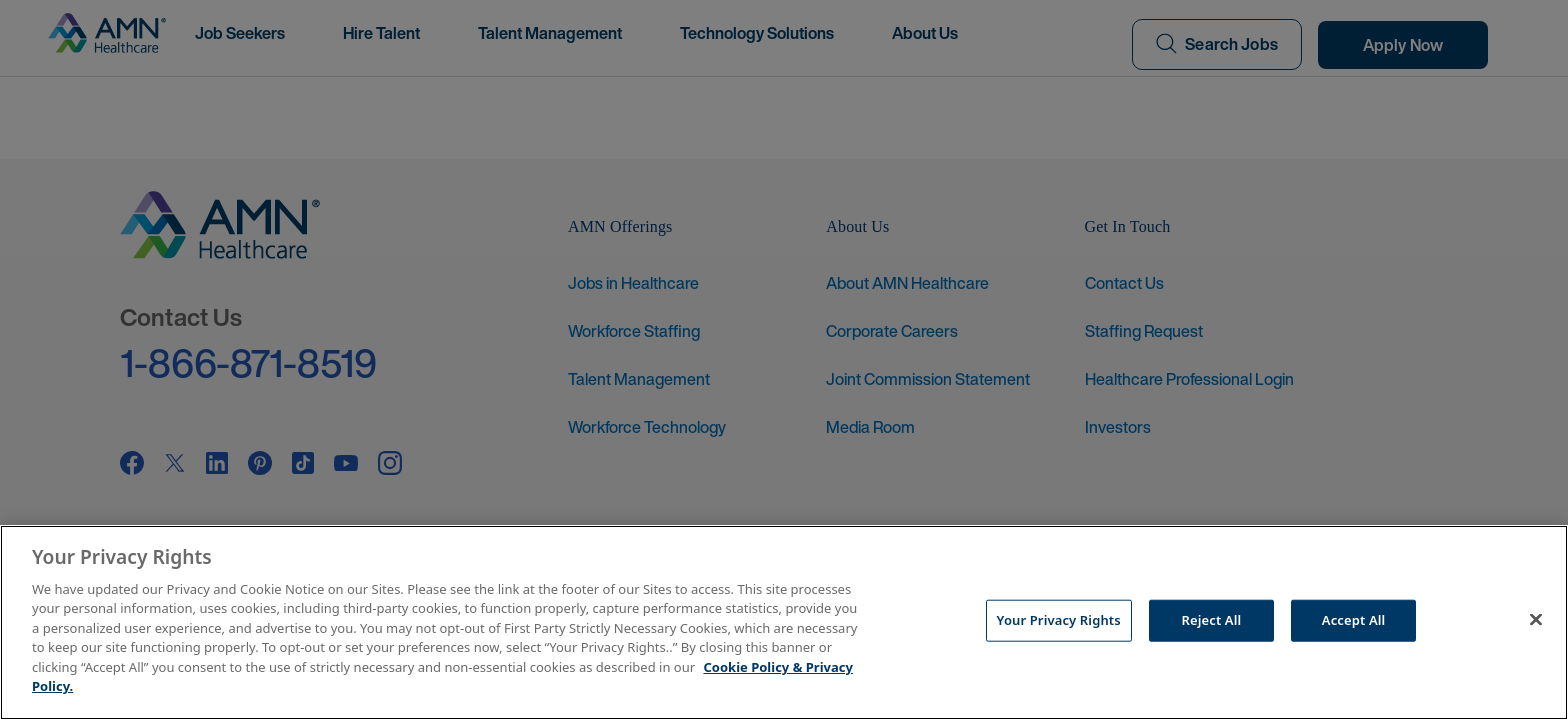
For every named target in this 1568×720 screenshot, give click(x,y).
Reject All (1212, 620)
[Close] (1536, 620)
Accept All (1354, 620)
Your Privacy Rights (1059, 620)
